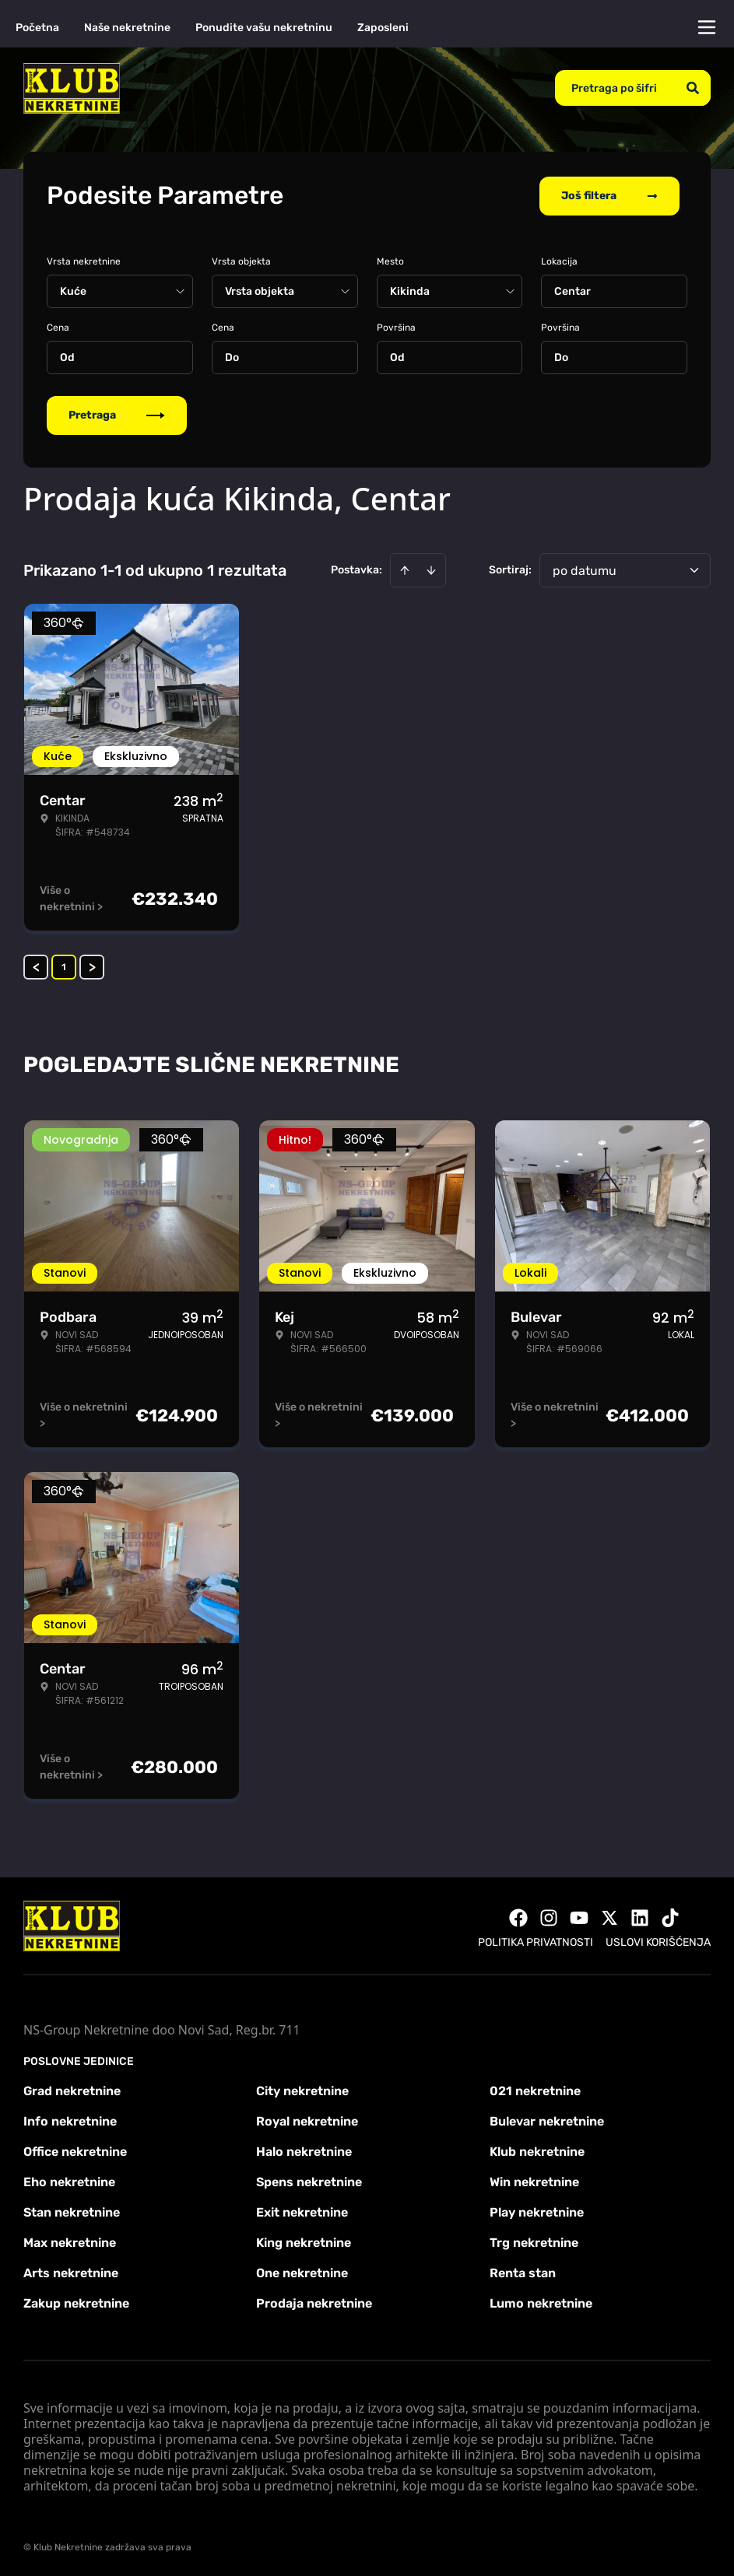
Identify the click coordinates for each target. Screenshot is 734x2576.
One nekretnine (302, 2271)
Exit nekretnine (302, 2210)
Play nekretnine (537, 2210)
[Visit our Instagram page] (548, 1916)
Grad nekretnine (72, 2089)
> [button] (92, 965)
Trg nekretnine (534, 2241)
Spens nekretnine (309, 2180)
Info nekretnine (70, 2119)
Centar (572, 289)
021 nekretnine (535, 2089)
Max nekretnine (69, 2241)
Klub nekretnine (537, 2150)
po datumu (584, 569)
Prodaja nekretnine (314, 2301)
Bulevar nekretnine (547, 2119)
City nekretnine (302, 2089)
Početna (37, 27)
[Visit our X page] (609, 1916)
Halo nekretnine (304, 2150)
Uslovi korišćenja (658, 1940)
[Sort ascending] (404, 569)
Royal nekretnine (307, 2119)
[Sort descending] (431, 569)
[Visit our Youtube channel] (579, 1916)
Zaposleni (383, 27)
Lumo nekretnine (541, 2301)
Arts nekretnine (70, 2271)
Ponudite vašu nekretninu (263, 27)
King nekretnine (303, 2241)
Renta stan (523, 2271)
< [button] (36, 965)
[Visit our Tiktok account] (670, 1916)
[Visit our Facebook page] (518, 1916)
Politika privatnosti (535, 1940)
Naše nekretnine (127, 27)
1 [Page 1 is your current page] (63, 965)
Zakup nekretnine (76, 2301)
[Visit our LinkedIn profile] (639, 1916)
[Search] (693, 88)
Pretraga (116, 413)
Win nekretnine (534, 2180)
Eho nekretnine (69, 2180)
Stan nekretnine (71, 2210)
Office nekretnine (75, 2150)
